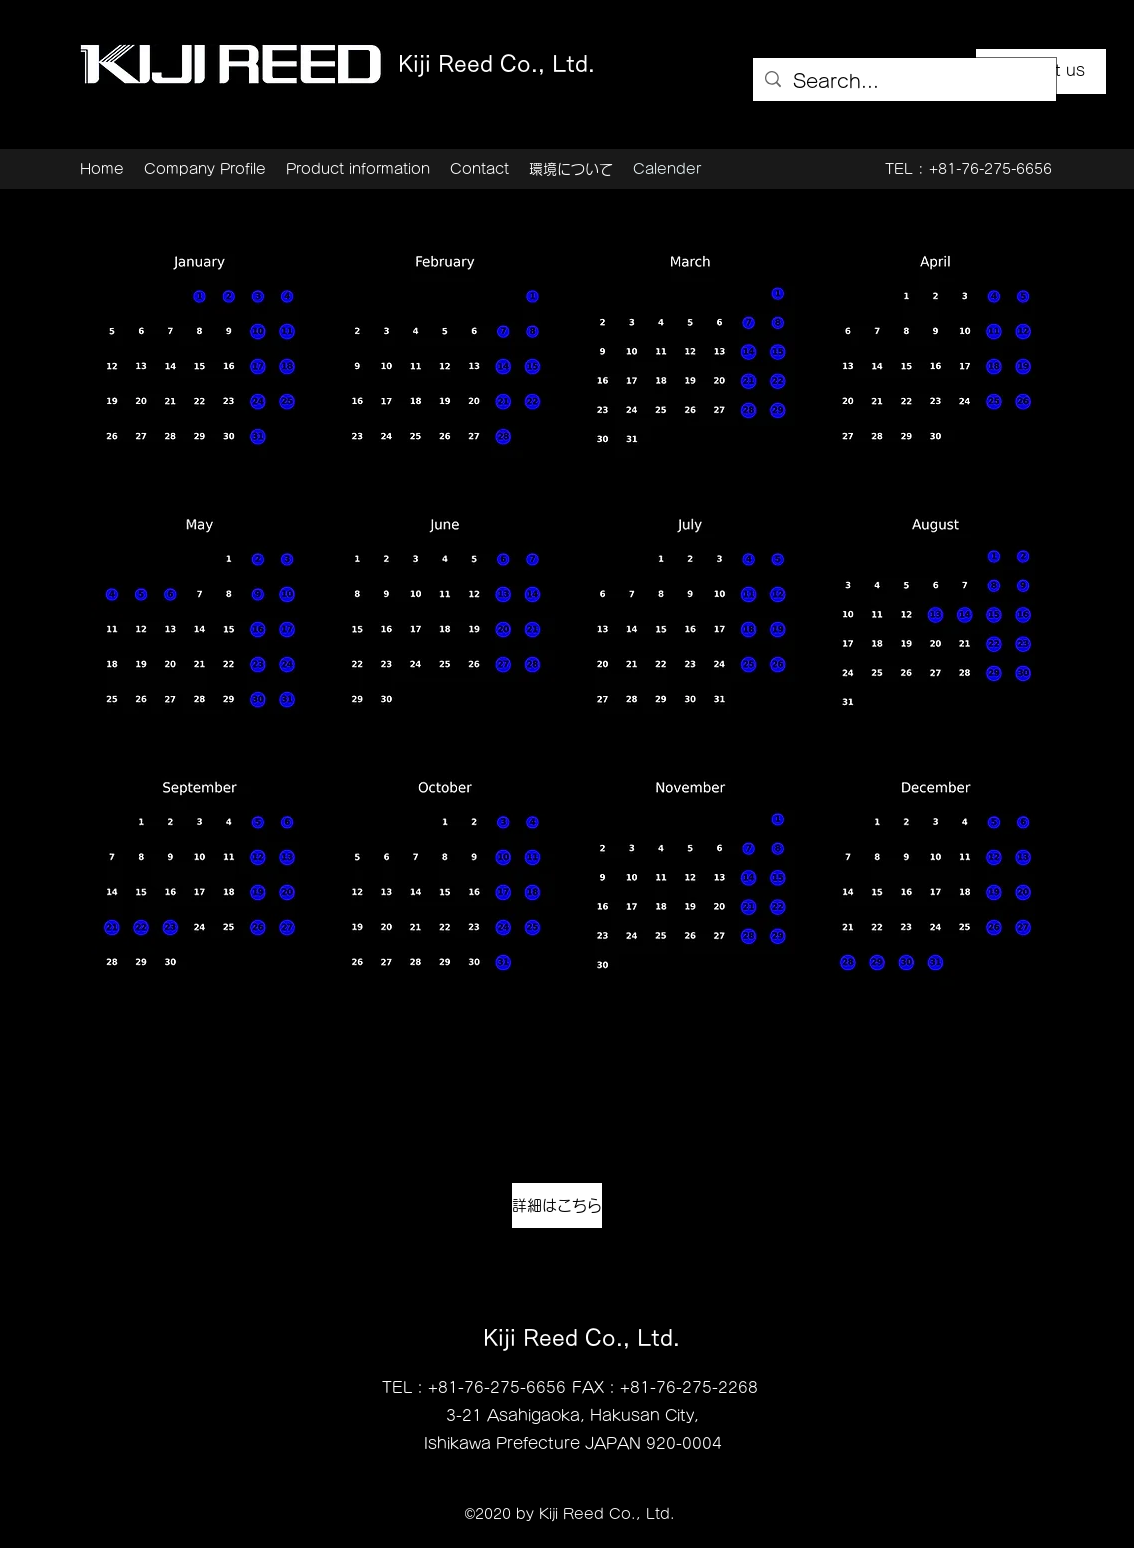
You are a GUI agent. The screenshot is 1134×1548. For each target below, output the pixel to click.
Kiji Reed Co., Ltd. (496, 64)
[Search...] (903, 82)
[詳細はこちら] (557, 1205)
